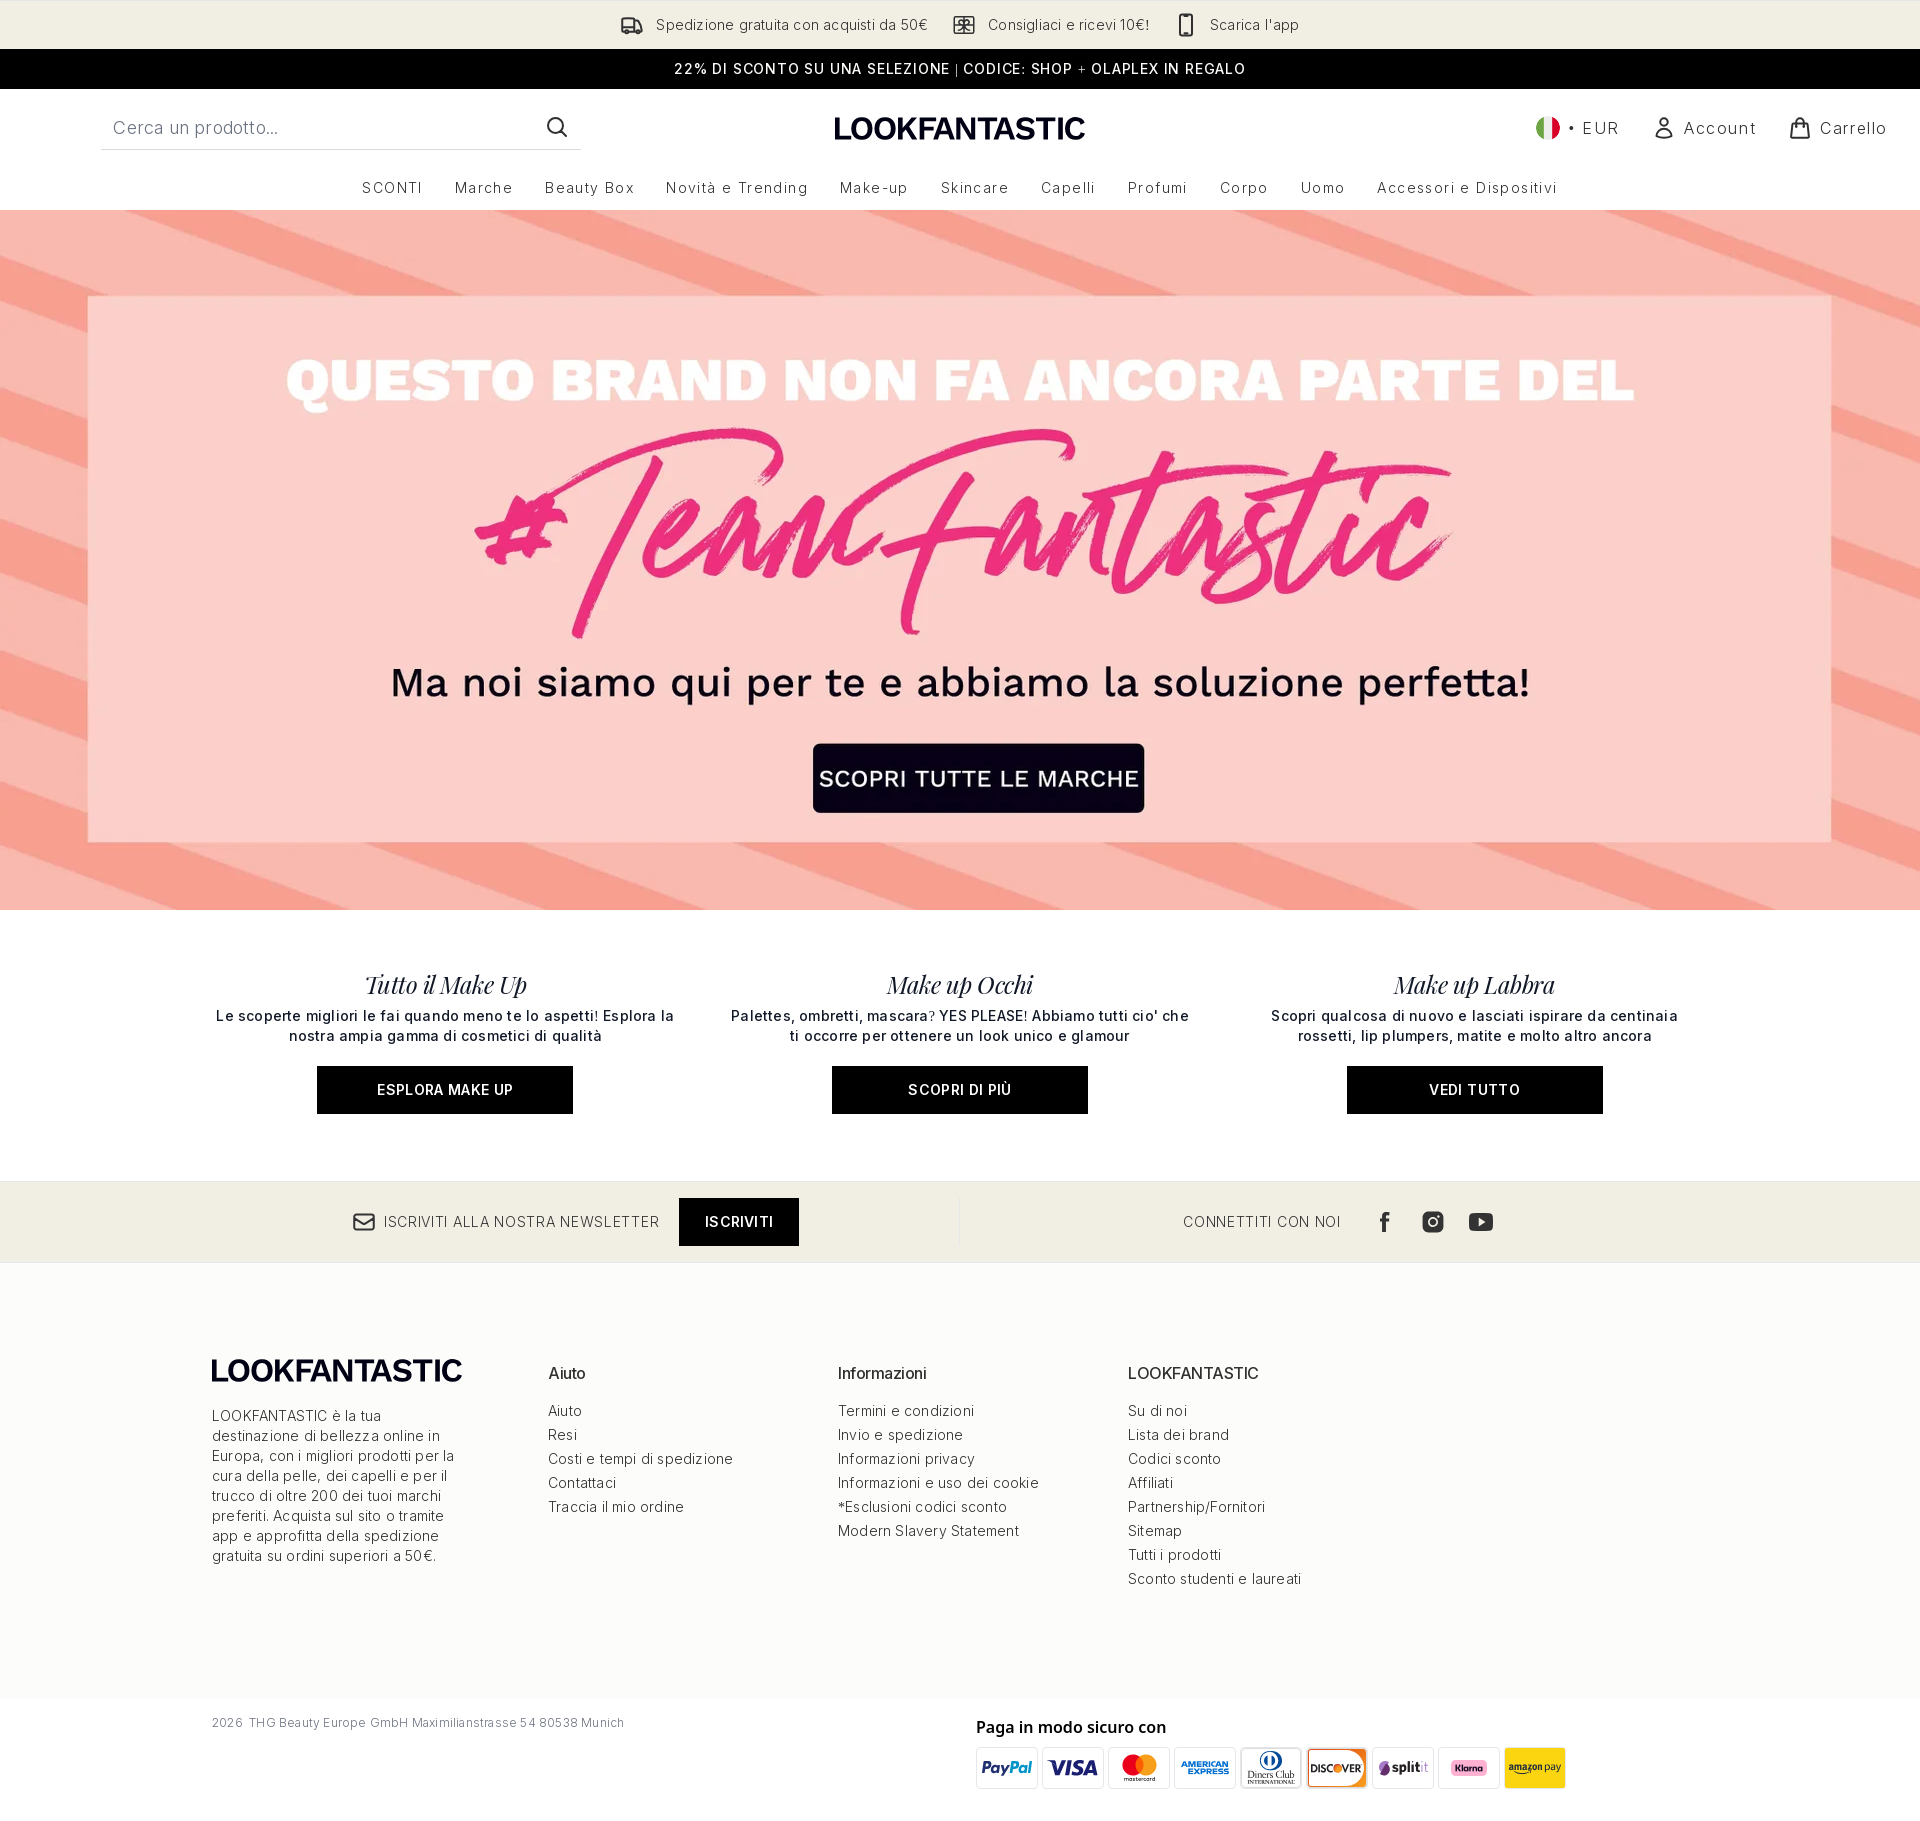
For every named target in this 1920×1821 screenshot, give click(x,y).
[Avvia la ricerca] (557, 127)
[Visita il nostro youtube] (1481, 1222)
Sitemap (1155, 1530)
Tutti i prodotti (1174, 1554)
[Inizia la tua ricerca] (341, 127)
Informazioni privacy (906, 1458)
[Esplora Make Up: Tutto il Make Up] (445, 1036)
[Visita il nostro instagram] (1433, 1222)
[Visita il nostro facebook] (1385, 1222)
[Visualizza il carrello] (1838, 128)
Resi (562, 1434)
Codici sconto (1175, 1458)
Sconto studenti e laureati (1214, 1578)
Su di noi (1157, 1410)
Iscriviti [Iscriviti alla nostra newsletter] (739, 1221)
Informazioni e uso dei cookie (938, 1482)
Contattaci (582, 1482)
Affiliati (1150, 1482)
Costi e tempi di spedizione (640, 1458)
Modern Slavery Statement (928, 1530)
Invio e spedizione (901, 1434)
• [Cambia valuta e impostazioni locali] (1578, 128)
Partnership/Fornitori (1196, 1506)
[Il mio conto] (1704, 128)
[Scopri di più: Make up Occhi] (960, 1036)
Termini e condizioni (906, 1410)
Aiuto (565, 1410)
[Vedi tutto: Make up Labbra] (1474, 1036)
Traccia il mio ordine (616, 1506)
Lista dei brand (1178, 1434)
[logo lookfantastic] (960, 127)
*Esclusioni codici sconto (922, 1506)
